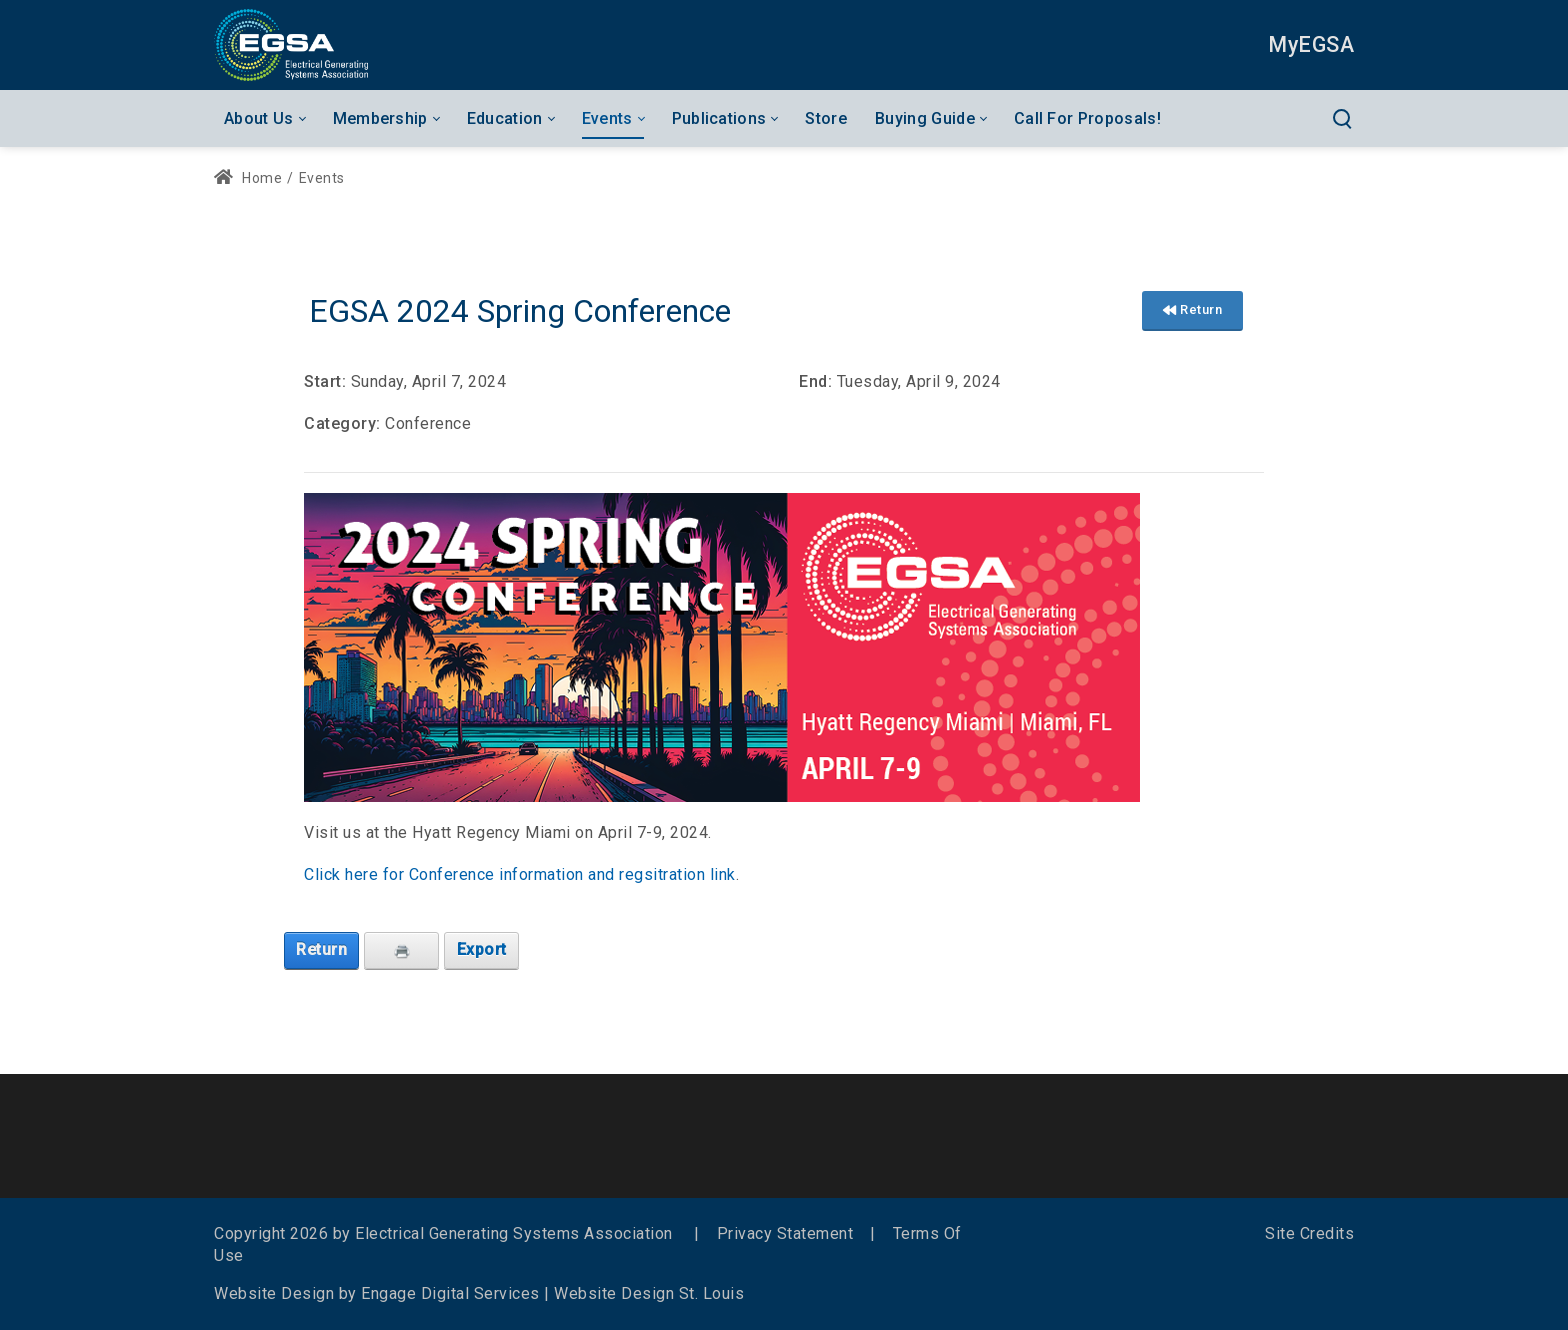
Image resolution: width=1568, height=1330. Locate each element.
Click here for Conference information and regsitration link (520, 874)
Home (248, 178)
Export (482, 949)
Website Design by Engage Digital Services (377, 1293)
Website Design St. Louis (649, 1293)
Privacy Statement (785, 1233)
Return (1192, 309)
